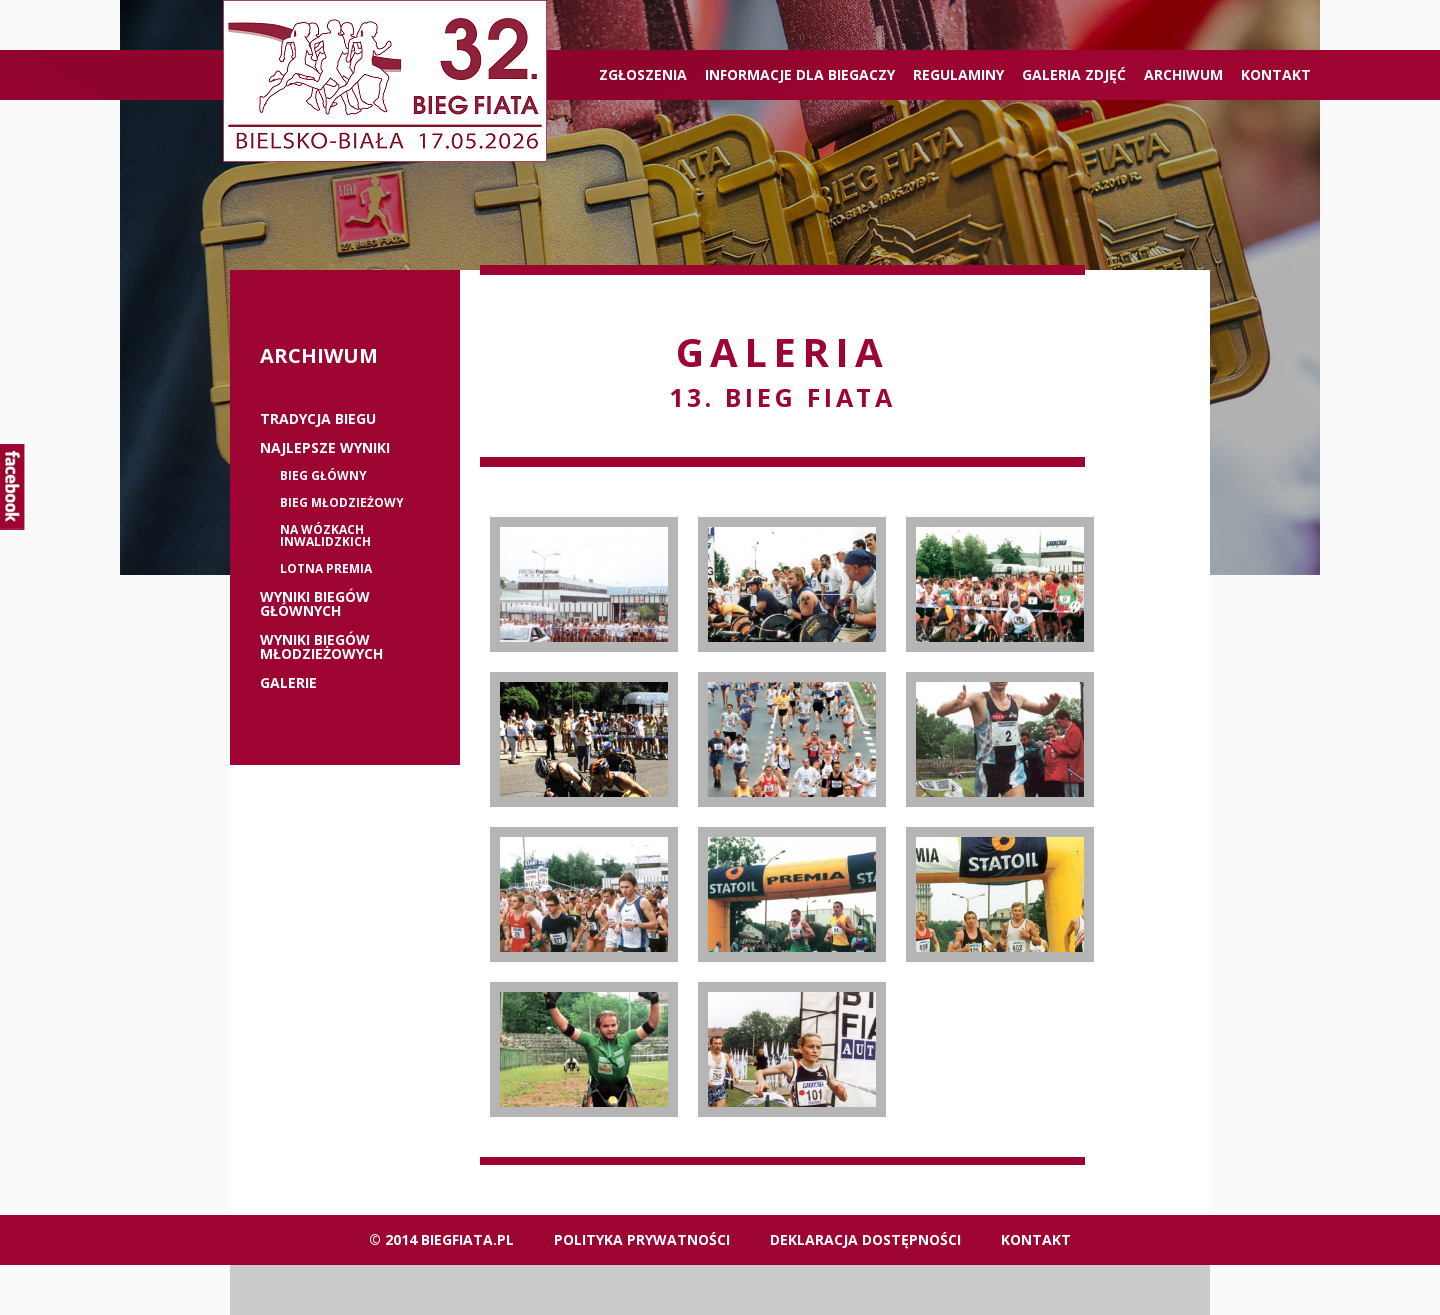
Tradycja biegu (318, 419)
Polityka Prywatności (642, 1239)
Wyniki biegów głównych (315, 604)
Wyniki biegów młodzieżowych (321, 647)
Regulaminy (958, 74)
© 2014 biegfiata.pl (441, 1239)
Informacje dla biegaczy (800, 74)
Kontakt (1276, 74)
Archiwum (1183, 74)
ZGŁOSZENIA (643, 74)
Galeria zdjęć (1074, 74)
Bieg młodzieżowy (342, 503)
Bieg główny (323, 476)
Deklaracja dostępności (865, 1239)
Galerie (288, 683)
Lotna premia (326, 569)
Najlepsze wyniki (325, 448)
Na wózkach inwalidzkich (325, 536)
